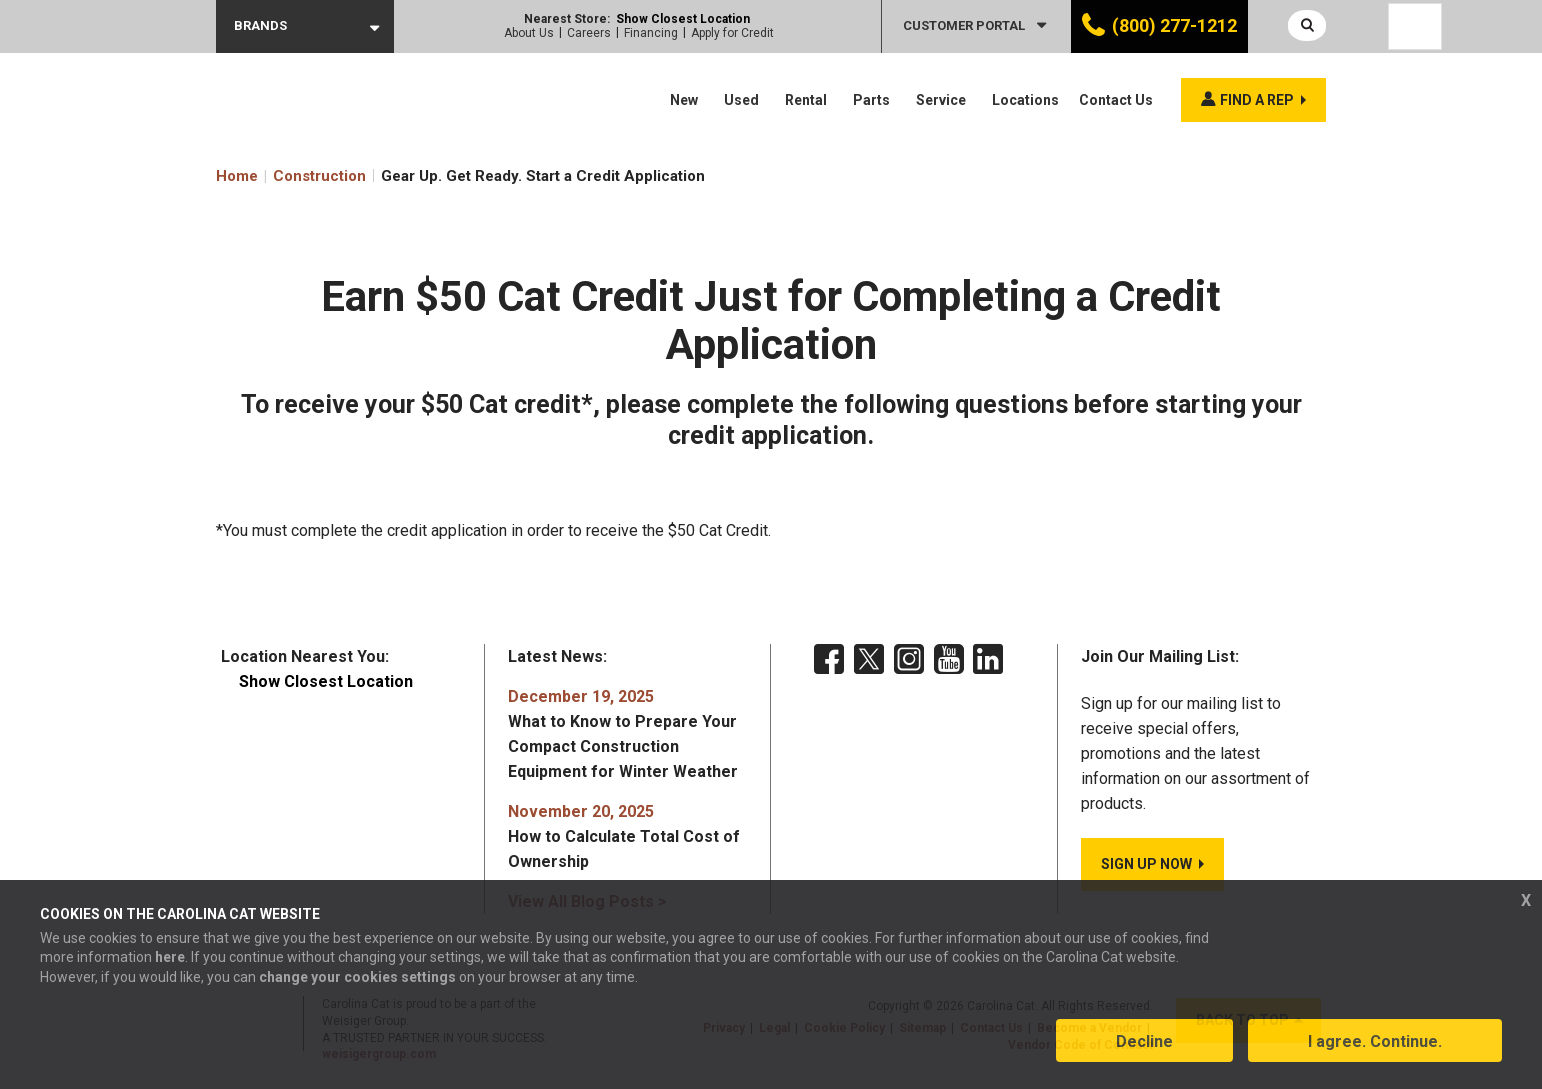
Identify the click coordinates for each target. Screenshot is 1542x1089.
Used (741, 100)
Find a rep (1257, 100)
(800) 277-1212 (1174, 25)
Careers (589, 33)
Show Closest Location (683, 19)
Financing (651, 33)
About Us (529, 33)
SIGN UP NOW (1146, 864)
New (684, 100)
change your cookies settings (357, 978)
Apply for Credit (732, 33)
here (170, 959)
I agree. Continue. (1375, 1042)
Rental (806, 100)
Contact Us (1116, 100)
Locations (1025, 100)
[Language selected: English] (1415, 26)
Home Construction (291, 176)
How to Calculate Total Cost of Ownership (624, 836)
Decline (1144, 1042)
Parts (871, 100)
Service (941, 100)
